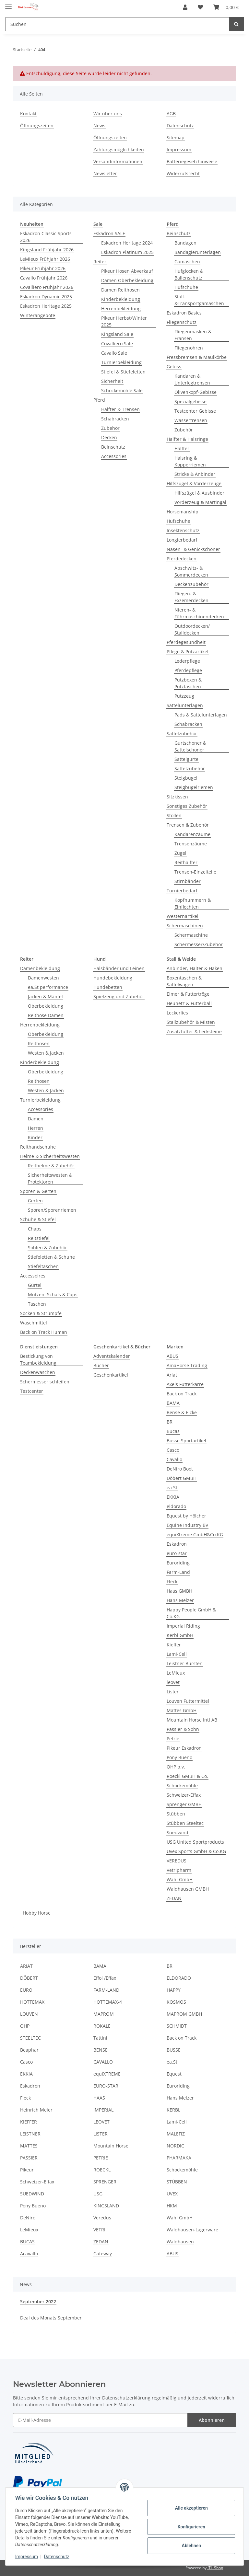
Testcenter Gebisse (195, 411)
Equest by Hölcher (186, 1516)
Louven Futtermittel (188, 1701)
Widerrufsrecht (183, 173)
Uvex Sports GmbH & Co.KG (196, 1851)
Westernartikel (182, 916)
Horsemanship (182, 512)
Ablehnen (190, 2545)
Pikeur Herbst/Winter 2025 (124, 321)
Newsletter (105, 173)
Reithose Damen (46, 1015)
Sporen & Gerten (38, 1191)
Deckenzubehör (191, 584)
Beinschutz (113, 447)
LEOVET (101, 2122)
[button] (185, 7)
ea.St (172, 1487)
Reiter (99, 261)
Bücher (101, 1365)
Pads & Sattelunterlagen (200, 715)
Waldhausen (180, 2241)
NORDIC (175, 2146)
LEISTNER (30, 2134)
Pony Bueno (179, 1757)
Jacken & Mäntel (45, 996)
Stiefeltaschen (43, 1266)
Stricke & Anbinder (194, 474)
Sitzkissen (177, 797)
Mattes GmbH (181, 1710)
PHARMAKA (179, 2158)
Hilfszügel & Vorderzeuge (194, 483)
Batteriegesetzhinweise (192, 161)
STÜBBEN (177, 2182)
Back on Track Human (43, 1332)
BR (169, 1422)
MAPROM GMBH (184, 2014)
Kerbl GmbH (180, 1635)
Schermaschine (191, 935)
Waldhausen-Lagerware (192, 2230)
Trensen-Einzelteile (195, 872)
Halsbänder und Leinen (119, 968)
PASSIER (29, 2158)
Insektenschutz (183, 530)
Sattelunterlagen (185, 705)
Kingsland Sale (117, 334)
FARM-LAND (106, 1990)
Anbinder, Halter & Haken (194, 968)
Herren (35, 1128)
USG (97, 2194)
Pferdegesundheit (186, 642)
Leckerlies (177, 1013)
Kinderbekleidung (120, 299)
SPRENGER (104, 2182)
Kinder (35, 1137)
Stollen (174, 815)
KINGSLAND (106, 2206)
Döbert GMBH (181, 1478)
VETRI (99, 2230)
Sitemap (175, 137)
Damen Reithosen (120, 290)
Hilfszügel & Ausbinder (199, 493)
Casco (173, 1450)
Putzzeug (184, 696)
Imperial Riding (183, 1626)
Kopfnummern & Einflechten (192, 903)
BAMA (173, 1403)
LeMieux (176, 1673)
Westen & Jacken (46, 1053)
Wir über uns (107, 113)
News (99, 125)
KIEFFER (28, 2122)
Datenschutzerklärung (126, 2398)
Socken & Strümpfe (41, 1313)
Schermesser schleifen (44, 1382)
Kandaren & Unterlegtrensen (192, 379)
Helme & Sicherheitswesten (50, 1156)
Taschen (37, 1304)
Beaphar (29, 2050)
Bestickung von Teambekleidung (38, 1359)
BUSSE (174, 2050)
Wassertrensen (190, 420)
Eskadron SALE (109, 233)
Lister (173, 1692)
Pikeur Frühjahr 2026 (42, 268)
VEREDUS (176, 1861)
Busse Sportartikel (186, 1440)
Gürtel (35, 1285)
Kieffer (174, 1645)
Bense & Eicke (182, 1412)
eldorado (176, 1506)
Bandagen (185, 243)
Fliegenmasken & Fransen (192, 334)
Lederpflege (187, 661)
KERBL (173, 2110)
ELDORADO (179, 1978)
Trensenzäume (190, 844)
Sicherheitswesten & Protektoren (50, 1178)
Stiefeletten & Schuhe (51, 1257)
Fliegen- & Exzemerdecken (191, 596)
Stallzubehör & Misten (191, 1022)
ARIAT (26, 1966)
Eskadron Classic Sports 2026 (46, 236)
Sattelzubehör (182, 733)
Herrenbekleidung (121, 308)
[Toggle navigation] (8, 4)
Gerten (35, 1200)
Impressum (179, 149)
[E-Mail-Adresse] (100, 2420)
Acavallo (29, 2253)
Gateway (102, 2253)
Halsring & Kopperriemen (190, 461)
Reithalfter (185, 862)
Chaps (35, 1229)
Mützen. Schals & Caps (52, 1294)
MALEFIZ (176, 2134)
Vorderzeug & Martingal (200, 502)
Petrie (173, 1738)
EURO (26, 1990)
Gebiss (174, 366)
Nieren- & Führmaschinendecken (199, 613)
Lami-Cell (177, 1654)
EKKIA (173, 1497)
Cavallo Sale (114, 353)
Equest (174, 2074)
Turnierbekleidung (121, 362)
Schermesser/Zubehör (198, 944)
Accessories (113, 456)
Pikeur (27, 2170)
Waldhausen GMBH (188, 1889)
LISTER (100, 2134)
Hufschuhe (186, 287)
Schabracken (115, 419)
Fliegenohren (188, 348)
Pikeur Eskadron (184, 1748)
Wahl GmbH (180, 1879)
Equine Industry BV (187, 1525)
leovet (173, 1682)
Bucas (173, 1431)
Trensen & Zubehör (188, 825)
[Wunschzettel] (200, 7)
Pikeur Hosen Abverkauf (127, 271)
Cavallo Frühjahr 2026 (43, 278)
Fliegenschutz (181, 322)
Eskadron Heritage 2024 (127, 243)
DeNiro (27, 2218)
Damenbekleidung (40, 968)
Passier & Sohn (183, 1729)
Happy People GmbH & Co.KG (191, 1613)
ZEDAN (174, 1898)
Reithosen (39, 1043)
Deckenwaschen (37, 1372)
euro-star (177, 1553)
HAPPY (174, 1990)
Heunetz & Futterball (189, 1003)
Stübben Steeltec (185, 1823)
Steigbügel (185, 778)
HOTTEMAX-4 (107, 2002)
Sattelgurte (186, 759)
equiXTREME (107, 2074)
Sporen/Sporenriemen (52, 1210)
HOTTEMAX (32, 2002)
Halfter (181, 448)
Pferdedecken (181, 558)
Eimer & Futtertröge (188, 994)
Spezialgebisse (190, 401)
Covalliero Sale (117, 343)
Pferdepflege (188, 670)
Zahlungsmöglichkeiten (118, 149)
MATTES (29, 2146)
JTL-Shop (215, 2567)
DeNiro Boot (180, 1469)
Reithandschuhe (38, 1147)
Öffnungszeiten (36, 125)
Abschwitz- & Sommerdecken (191, 571)
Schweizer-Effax (184, 1795)
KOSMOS (176, 2002)
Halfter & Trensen (120, 409)
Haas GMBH (179, 1591)
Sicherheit (112, 381)
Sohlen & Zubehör (47, 1247)
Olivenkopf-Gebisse (195, 392)
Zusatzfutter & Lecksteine (194, 1031)
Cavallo (174, 1459)
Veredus (102, 2218)
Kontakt (28, 113)
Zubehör (110, 428)
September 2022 (38, 2301)
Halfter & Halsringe (187, 439)
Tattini (100, 2038)
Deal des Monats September (51, 2318)
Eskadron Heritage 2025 (46, 306)
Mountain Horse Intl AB (192, 1720)
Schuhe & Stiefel (38, 1219)
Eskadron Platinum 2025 (127, 252)
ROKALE (102, 2026)
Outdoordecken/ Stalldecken (192, 629)
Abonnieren (212, 2420)
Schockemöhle (182, 1785)
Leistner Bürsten (185, 1663)
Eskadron (177, 1544)
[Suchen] (117, 24)
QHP (25, 2026)
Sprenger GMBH (184, 1804)
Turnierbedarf (182, 890)
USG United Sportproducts (195, 1842)
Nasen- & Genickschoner (193, 549)
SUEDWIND (32, 2194)
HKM (172, 2206)
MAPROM (103, 2014)
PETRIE (100, 2158)
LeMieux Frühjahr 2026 (45, 259)
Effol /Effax (104, 1978)
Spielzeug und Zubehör (118, 996)
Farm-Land (178, 1572)
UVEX (172, 2194)
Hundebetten (107, 987)
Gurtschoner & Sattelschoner (190, 746)
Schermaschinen (185, 925)
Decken (109, 437)
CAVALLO (103, 2062)
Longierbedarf (182, 540)
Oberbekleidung (45, 1006)
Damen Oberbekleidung (127, 280)
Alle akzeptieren (190, 2508)
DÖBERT (29, 1978)
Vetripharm (179, 1870)
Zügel (180, 853)
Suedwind (177, 1832)
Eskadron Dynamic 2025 (46, 296)
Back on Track (181, 1394)
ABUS (172, 1356)
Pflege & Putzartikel (187, 651)
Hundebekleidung (112, 978)
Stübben (176, 1814)
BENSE (100, 2050)
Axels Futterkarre (185, 1384)
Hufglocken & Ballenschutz (188, 274)
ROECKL (102, 2170)
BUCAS (27, 2241)
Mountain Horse (110, 2146)
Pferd (99, 400)
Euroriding (178, 1563)
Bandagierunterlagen (197, 252)
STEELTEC (30, 2038)
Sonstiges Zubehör (187, 806)
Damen (35, 1119)
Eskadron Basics (184, 313)
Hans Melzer (180, 1600)
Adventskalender (111, 1356)
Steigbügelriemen (193, 787)
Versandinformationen (117, 161)
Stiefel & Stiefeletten (123, 372)
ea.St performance (48, 987)
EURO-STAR (105, 2086)
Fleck (172, 1581)
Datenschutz (180, 125)
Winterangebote (37, 315)
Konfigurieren (190, 2526)
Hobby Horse (37, 1913)
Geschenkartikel (110, 1375)
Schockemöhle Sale (122, 390)
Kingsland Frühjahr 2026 (47, 249)
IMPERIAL (103, 2110)
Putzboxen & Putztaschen (188, 683)
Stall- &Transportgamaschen (199, 299)
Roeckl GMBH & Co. (187, 1776)
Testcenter (31, 1391)
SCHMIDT (177, 2026)
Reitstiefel (39, 1238)
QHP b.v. (176, 1767)
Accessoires (32, 1276)
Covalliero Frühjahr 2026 (46, 287)
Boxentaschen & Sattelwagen (184, 981)
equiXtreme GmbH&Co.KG (195, 1534)
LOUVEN (29, 2014)
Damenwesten (43, 978)
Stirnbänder (187, 881)
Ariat (172, 1375)
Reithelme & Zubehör (51, 1165)
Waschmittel (33, 1323)
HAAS (99, 2098)
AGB (171, 113)
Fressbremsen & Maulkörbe (197, 357)
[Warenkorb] (226, 7)
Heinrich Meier (36, 2110)
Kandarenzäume (192, 834)
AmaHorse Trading (187, 1365)
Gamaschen (187, 261)
